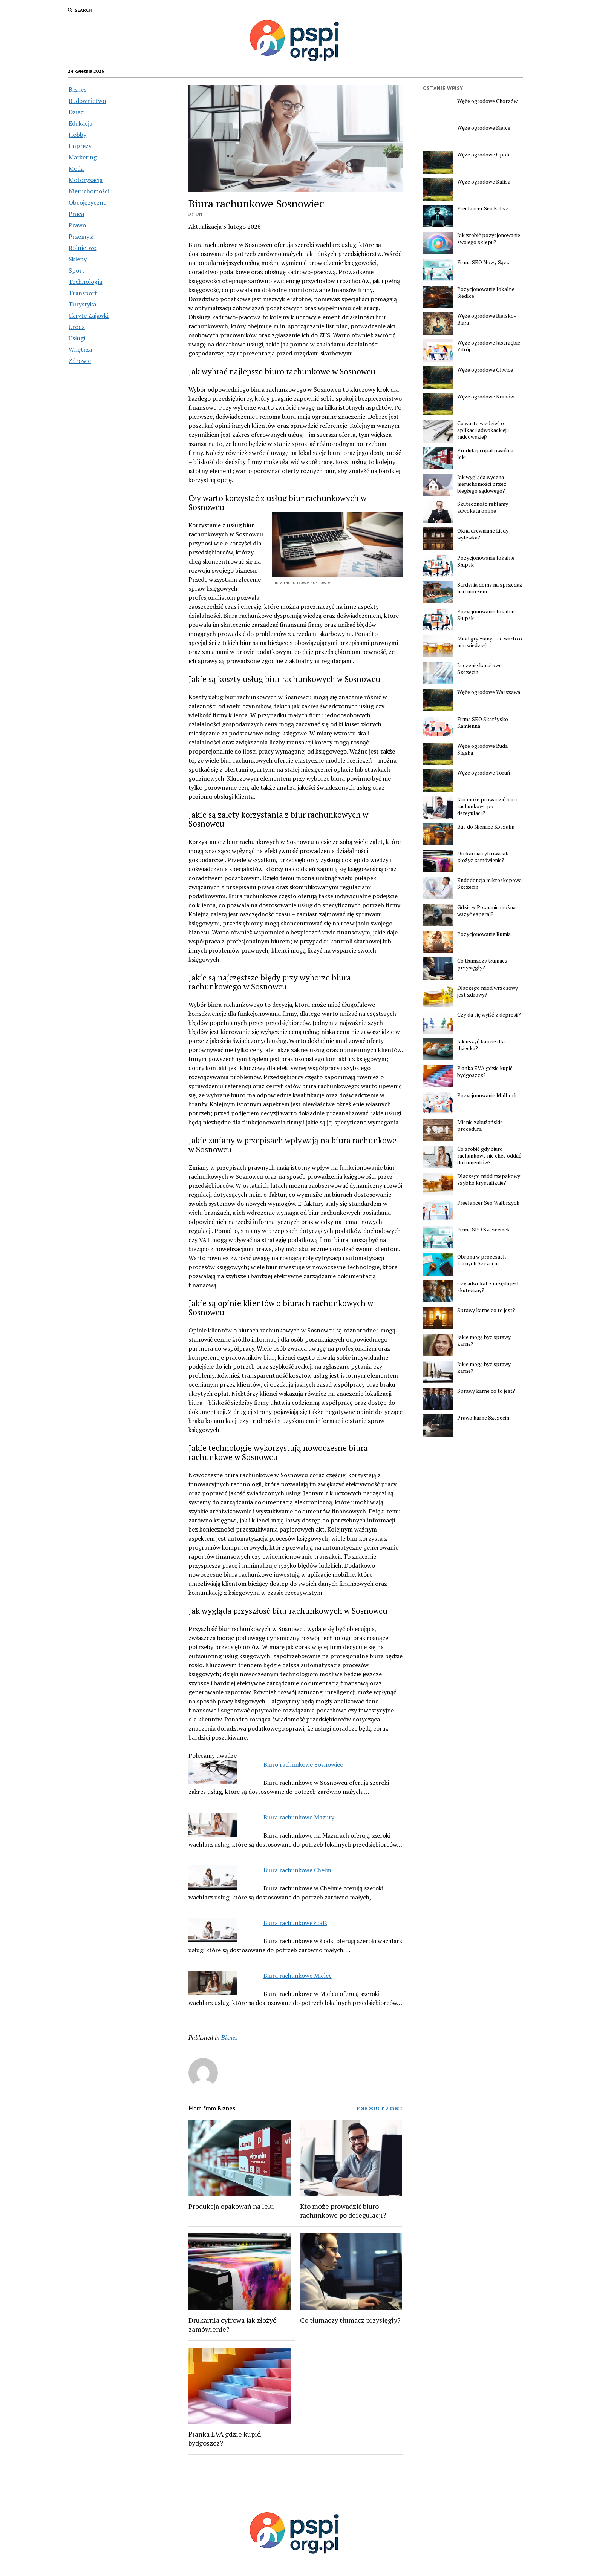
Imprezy (80, 146)
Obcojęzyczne (87, 202)
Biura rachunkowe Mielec (297, 1975)
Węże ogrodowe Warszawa (488, 692)
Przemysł (81, 236)
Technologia (85, 281)
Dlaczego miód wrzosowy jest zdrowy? (487, 991)
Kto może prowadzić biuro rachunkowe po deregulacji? (343, 2211)
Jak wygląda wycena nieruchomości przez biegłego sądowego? (482, 484)
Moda (76, 168)
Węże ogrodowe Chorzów (487, 101)
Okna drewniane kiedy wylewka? (482, 534)
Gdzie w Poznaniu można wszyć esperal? (486, 910)
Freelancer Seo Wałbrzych (488, 1202)
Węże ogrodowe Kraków (485, 396)
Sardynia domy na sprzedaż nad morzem (489, 588)
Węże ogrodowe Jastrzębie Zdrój (488, 346)
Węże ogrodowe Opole (484, 154)
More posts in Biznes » (380, 2108)
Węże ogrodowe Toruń (483, 772)
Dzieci (77, 112)
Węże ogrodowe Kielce (483, 127)
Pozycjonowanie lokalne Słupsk (485, 561)
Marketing (83, 157)
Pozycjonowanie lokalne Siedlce (485, 292)
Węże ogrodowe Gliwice (485, 369)
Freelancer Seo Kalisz (482, 208)
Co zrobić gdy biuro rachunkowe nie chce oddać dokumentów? (489, 1156)
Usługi (77, 338)
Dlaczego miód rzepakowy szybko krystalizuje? (488, 1179)
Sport (76, 270)
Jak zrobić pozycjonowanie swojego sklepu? (488, 238)
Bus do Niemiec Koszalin (485, 826)
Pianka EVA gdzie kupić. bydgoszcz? (224, 2438)
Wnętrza (80, 349)
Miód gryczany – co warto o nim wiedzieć (489, 642)
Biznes (77, 89)
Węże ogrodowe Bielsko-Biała (486, 319)
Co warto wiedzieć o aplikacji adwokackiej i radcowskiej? (483, 430)
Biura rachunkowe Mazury (298, 1817)
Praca (76, 214)
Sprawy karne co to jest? (486, 1310)
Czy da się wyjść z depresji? (489, 1014)
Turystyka (82, 304)
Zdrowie (80, 361)
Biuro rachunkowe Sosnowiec (303, 1764)
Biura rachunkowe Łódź (295, 1923)
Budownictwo (87, 100)
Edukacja (80, 123)
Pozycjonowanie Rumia (484, 934)
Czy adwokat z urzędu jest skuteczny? (488, 1287)
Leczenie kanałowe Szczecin (479, 668)
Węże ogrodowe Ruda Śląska (482, 749)
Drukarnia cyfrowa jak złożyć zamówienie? (232, 2325)
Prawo (77, 225)
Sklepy (78, 259)
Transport (83, 293)
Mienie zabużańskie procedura (480, 1125)
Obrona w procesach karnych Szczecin (481, 1260)
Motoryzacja (86, 180)
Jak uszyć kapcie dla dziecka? (481, 1045)
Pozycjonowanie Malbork (487, 1095)
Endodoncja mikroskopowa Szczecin (489, 883)
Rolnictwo (82, 248)
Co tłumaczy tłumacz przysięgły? (350, 2320)
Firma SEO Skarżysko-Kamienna (483, 722)
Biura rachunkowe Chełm (297, 1870)
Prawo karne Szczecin (483, 1417)
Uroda (77, 327)
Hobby (77, 134)
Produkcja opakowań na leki (231, 2206)
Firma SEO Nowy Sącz (483, 262)
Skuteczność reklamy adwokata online (482, 507)
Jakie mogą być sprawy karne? (484, 1340)
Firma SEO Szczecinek (483, 1229)
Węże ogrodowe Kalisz (484, 181)
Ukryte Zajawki (89, 315)
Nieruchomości (89, 191)
